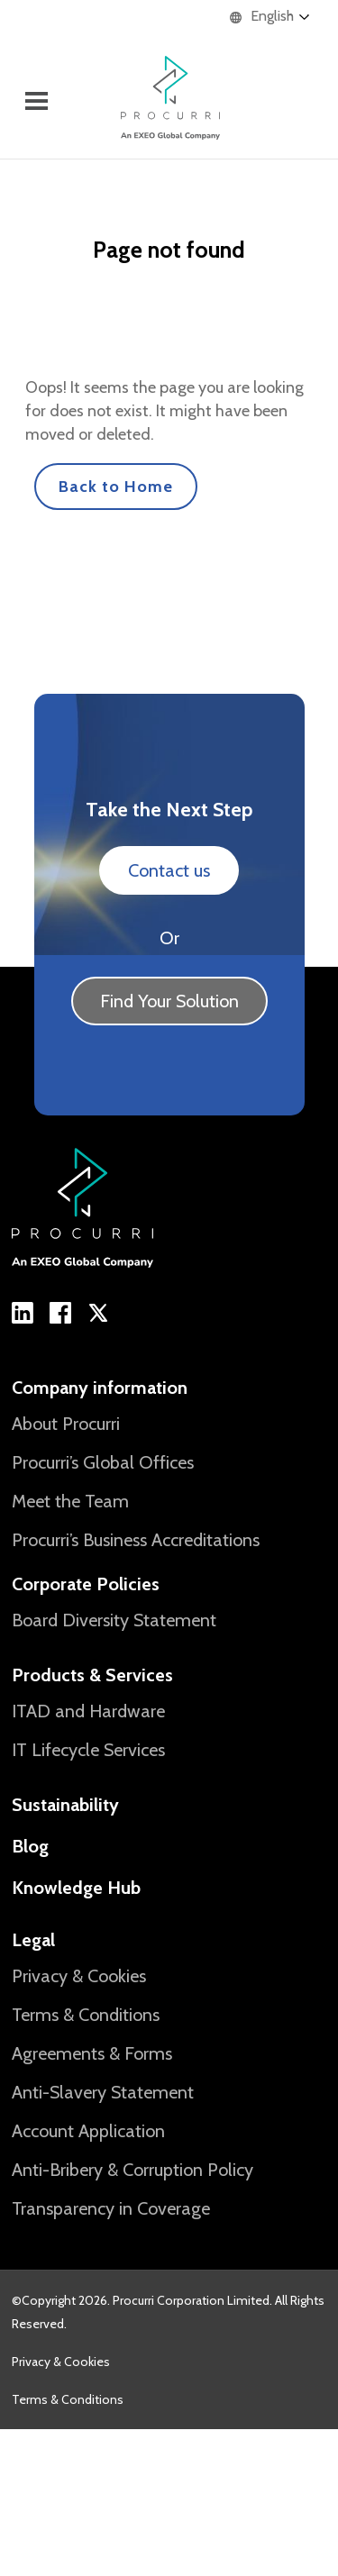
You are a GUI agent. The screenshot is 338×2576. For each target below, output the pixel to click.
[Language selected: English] (279, 16)
